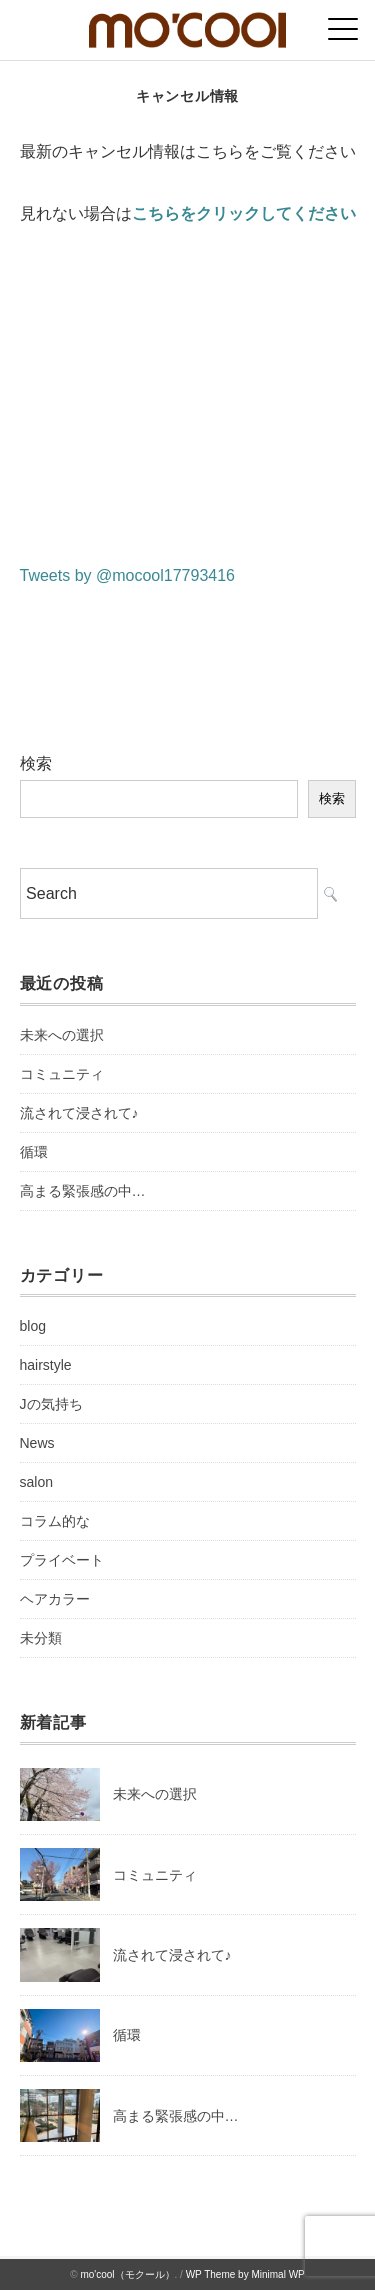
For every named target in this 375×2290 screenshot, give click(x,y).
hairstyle (46, 1365)
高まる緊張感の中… (83, 1191)
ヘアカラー (55, 1599)
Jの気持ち (51, 1404)
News (37, 1443)
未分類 (41, 1638)
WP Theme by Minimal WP (245, 2274)
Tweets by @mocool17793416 (127, 575)
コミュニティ (62, 1074)
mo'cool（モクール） (127, 2274)
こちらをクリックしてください (244, 213)
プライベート (62, 1560)
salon (36, 1482)
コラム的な (55, 1521)
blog (33, 1326)
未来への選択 (62, 1035)
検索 (36, 763)
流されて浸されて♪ (79, 1113)
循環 (34, 1152)
